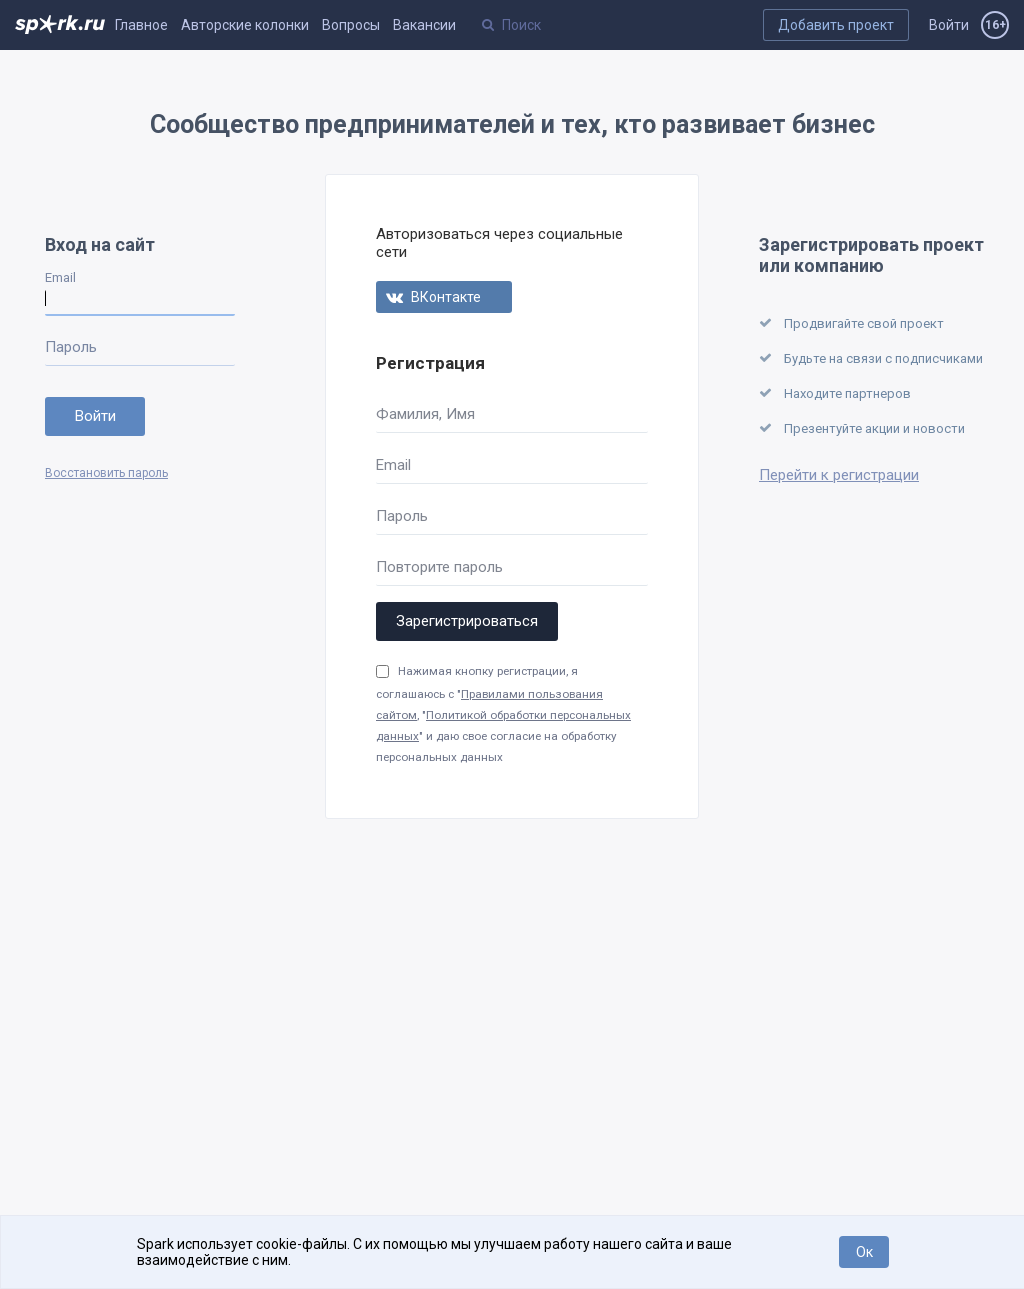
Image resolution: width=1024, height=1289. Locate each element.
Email (60, 277)
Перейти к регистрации (839, 475)
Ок (864, 1252)
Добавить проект (836, 25)
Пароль (71, 347)
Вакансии (424, 25)
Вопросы (351, 25)
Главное (141, 25)
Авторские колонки (245, 25)
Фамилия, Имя (425, 414)
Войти (949, 25)
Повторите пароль (439, 567)
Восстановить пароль (106, 473)
